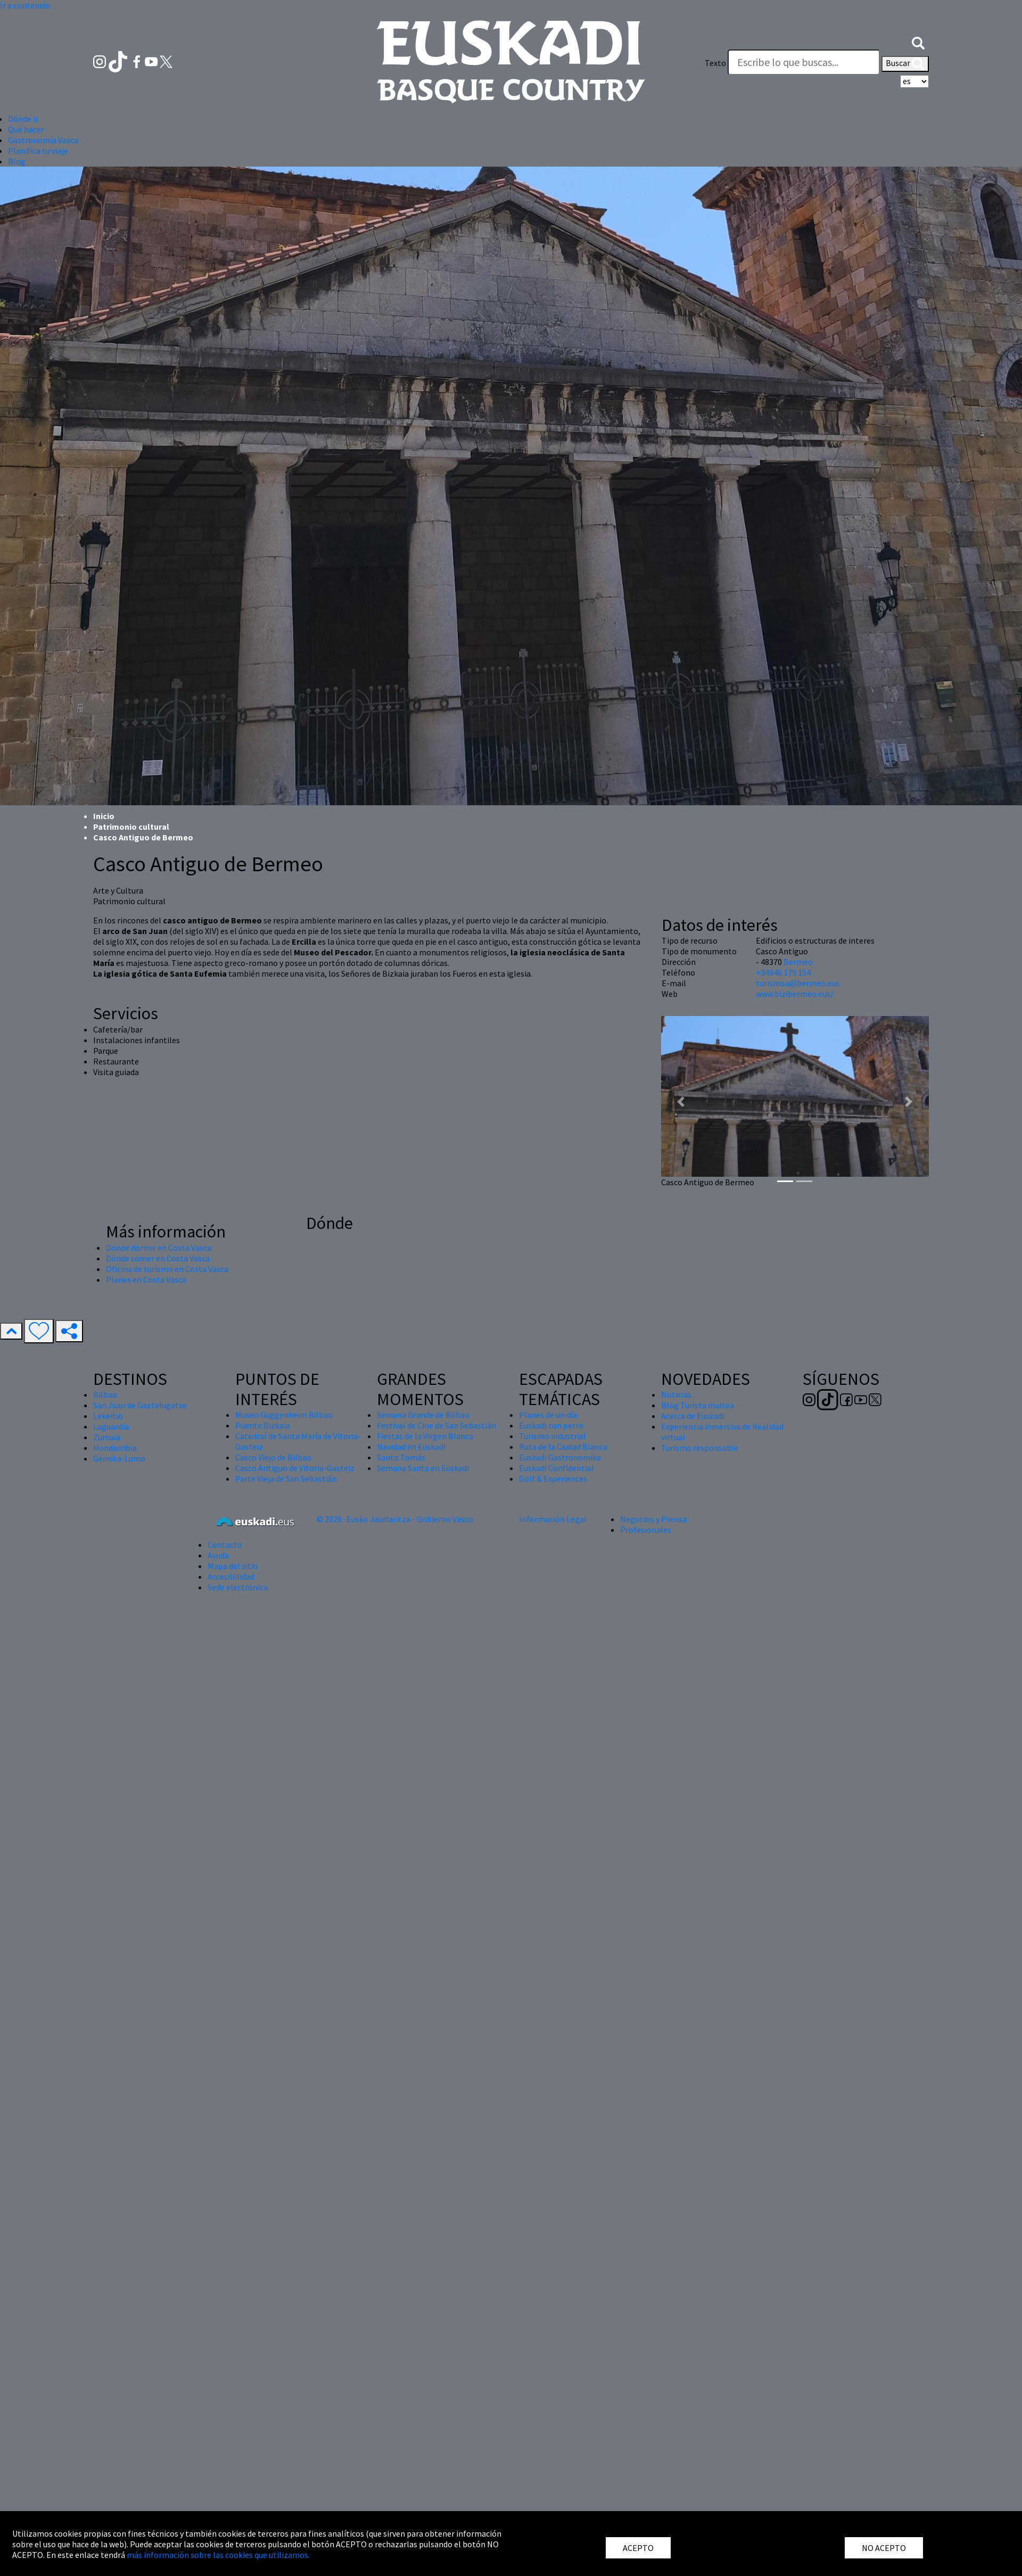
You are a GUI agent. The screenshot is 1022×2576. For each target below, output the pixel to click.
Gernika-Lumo (119, 1458)
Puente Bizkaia (262, 1425)
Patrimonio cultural (131, 826)
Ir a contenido (25, 5)
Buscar (905, 63)
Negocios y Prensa (653, 1519)
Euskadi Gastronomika (560, 1457)
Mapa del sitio (233, 1566)
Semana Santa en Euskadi (423, 1468)
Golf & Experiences (553, 1478)
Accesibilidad (231, 1576)
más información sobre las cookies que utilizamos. (218, 2554)
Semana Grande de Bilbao (423, 1414)
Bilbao (105, 1394)
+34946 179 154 (783, 972)
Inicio (103, 816)
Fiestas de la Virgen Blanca (425, 1436)
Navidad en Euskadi (411, 1446)
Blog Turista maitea (697, 1405)
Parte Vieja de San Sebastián (286, 1478)
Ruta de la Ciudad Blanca (563, 1446)
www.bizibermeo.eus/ (795, 993)
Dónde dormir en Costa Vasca (158, 1247)
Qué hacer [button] (26, 129)
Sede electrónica (238, 1587)
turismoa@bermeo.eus (797, 983)
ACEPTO (638, 2547)
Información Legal (553, 1519)
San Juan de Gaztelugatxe (140, 1405)
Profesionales (645, 1529)
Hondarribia (115, 1447)
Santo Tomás (401, 1457)
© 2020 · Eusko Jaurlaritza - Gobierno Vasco (395, 1519)
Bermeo (798, 961)
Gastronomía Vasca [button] (43, 140)
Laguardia (111, 1426)
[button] (918, 41)
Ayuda (218, 1555)
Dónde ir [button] (23, 118)
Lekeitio (108, 1415)
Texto (715, 62)
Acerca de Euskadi (692, 1415)
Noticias (676, 1394)
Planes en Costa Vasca (146, 1279)
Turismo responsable (699, 1447)
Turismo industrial (552, 1436)
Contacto (225, 1544)
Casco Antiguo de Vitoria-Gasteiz (295, 1468)
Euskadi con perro (551, 1425)
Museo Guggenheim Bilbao (284, 1414)
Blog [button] (17, 161)
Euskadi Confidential (556, 1468)
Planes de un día (548, 1414)
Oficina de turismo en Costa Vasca (167, 1269)
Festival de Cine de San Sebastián (436, 1425)
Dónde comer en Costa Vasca (158, 1258)
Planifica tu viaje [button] (38, 150)
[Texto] (804, 62)
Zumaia (106, 1437)
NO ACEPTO (884, 2547)
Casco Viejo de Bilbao (273, 1457)
